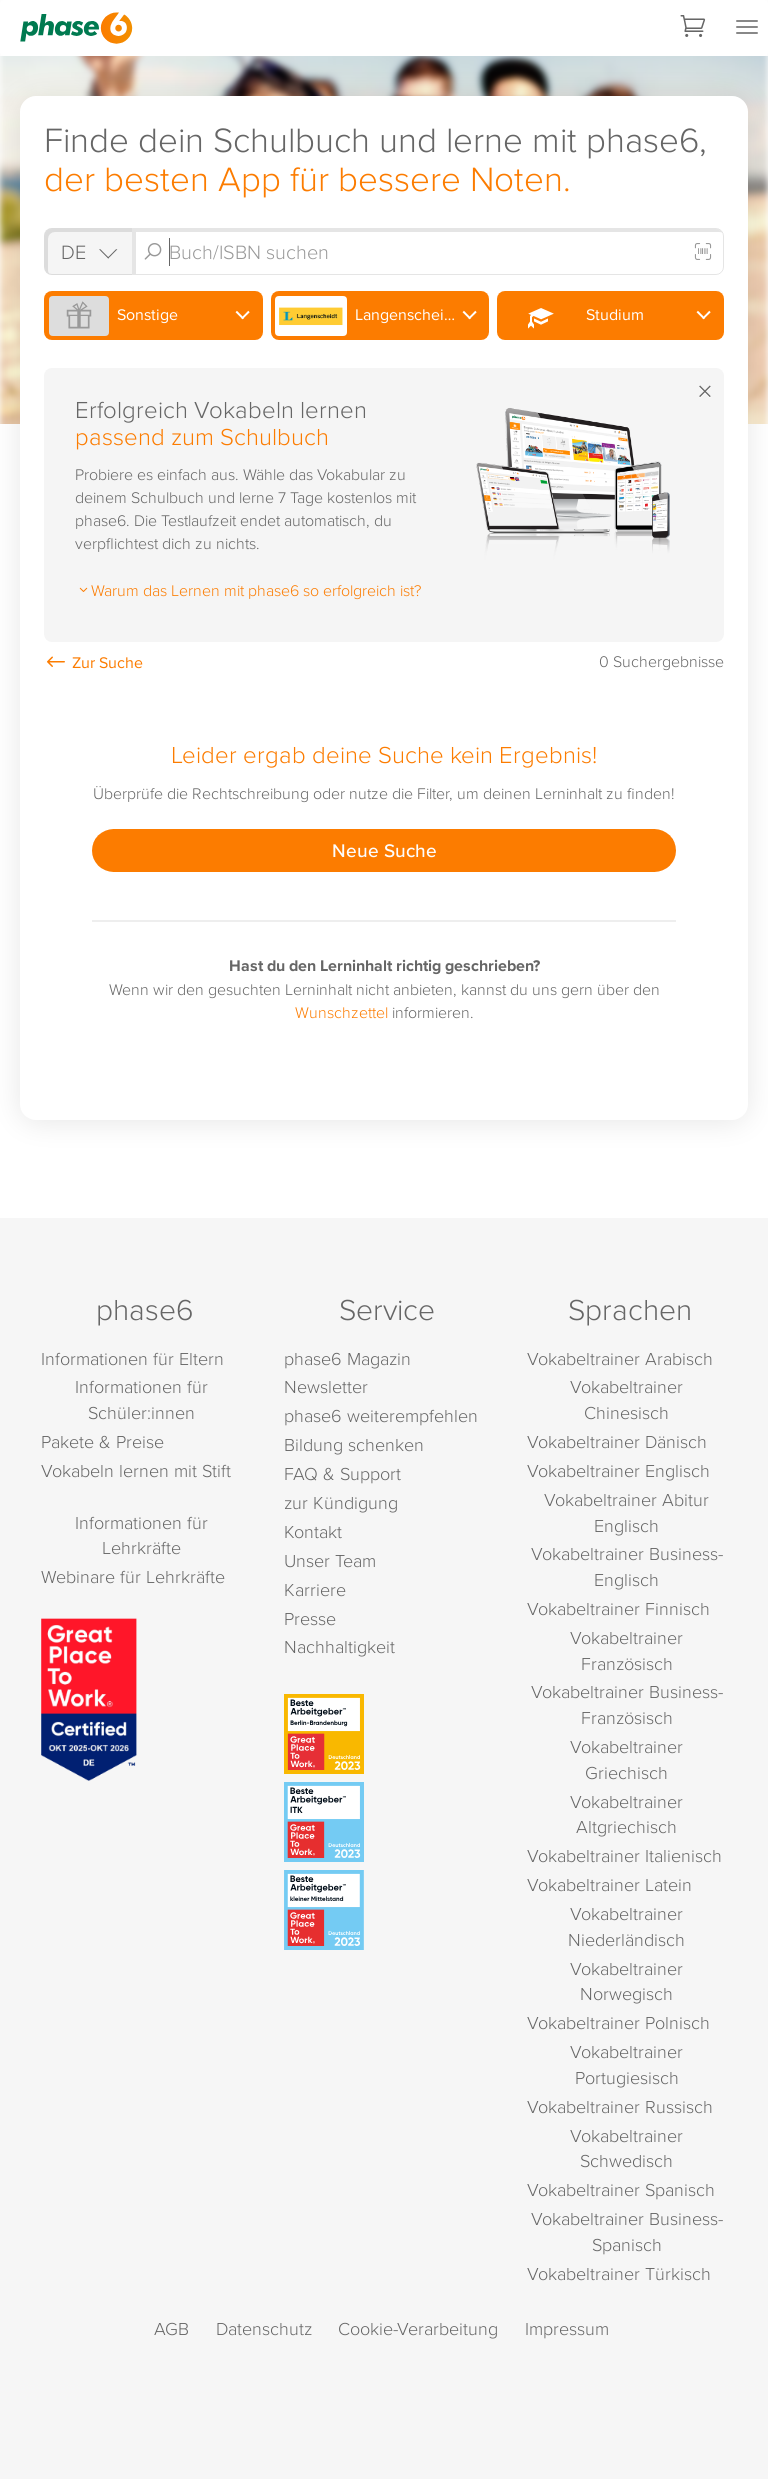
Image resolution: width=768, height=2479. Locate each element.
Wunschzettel (341, 1012)
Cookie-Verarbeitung (418, 2328)
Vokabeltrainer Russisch (620, 2106)
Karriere (315, 1589)
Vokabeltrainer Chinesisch (626, 1399)
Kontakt (313, 1531)
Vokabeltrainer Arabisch (620, 1358)
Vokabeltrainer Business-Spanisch (627, 2231)
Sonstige (113, 316)
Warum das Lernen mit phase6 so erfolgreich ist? (248, 590)
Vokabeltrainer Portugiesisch (626, 2064)
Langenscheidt (366, 316)
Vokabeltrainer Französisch (626, 1650)
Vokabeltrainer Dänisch (617, 1441)
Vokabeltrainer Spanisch (621, 2189)
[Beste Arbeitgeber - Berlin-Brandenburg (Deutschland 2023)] (387, 1734)
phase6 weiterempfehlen (381, 1415)
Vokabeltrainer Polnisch (618, 2022)
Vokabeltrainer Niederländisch (626, 1926)
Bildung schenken (354, 1444)
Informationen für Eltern (132, 1358)
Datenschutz (264, 2328)
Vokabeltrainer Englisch (618, 1470)
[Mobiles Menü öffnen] (747, 28)
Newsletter (326, 1386)
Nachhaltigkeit (339, 1646)
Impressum (567, 2328)
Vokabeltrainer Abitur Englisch (626, 1512)
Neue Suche (384, 850)
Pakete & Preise (102, 1441)
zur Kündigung (341, 1502)
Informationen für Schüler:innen (141, 1399)
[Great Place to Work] (89, 1697)
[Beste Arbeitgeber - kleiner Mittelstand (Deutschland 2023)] (387, 1910)
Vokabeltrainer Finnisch (618, 1608)
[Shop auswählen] (88, 251)
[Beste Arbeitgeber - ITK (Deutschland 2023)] (387, 1822)
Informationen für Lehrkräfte (141, 1535)
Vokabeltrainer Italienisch (624, 1855)
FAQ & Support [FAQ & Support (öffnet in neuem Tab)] (342, 1473)
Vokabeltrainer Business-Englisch (627, 1566)
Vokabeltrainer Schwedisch (626, 2148)
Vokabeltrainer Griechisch (626, 1759)
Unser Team (330, 1560)
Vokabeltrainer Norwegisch (626, 1981)
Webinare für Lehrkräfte (133, 1576)
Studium (573, 316)
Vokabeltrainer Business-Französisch (627, 1704)
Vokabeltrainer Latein (609, 1884)
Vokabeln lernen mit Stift (136, 1470)
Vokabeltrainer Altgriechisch (626, 1814)
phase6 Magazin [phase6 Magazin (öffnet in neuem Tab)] (347, 1358)
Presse (310, 1618)
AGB (171, 2328)
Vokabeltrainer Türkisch (619, 2273)
